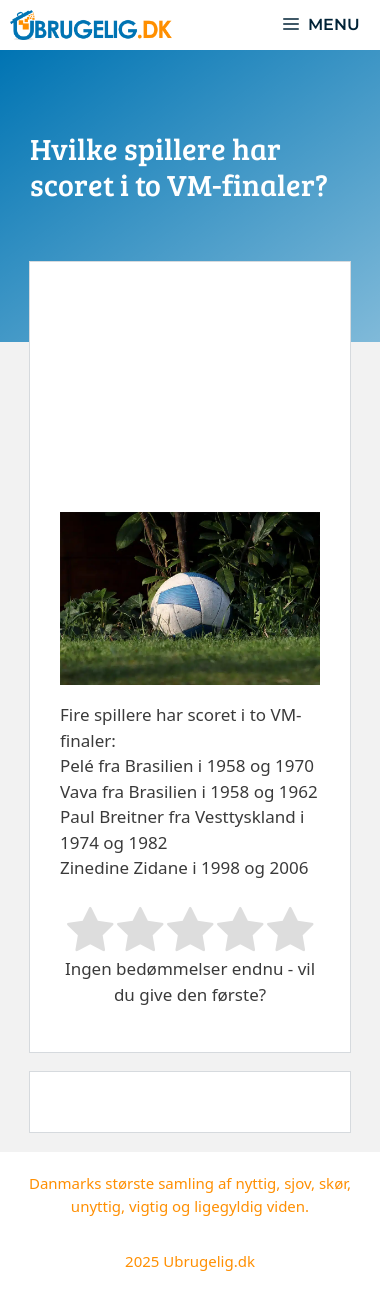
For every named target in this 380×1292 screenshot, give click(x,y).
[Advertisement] (190, 402)
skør (333, 1183)
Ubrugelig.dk (209, 1261)
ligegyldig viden (249, 1206)
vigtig (148, 1206)
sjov (297, 1183)
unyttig (96, 1206)
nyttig (255, 1183)
